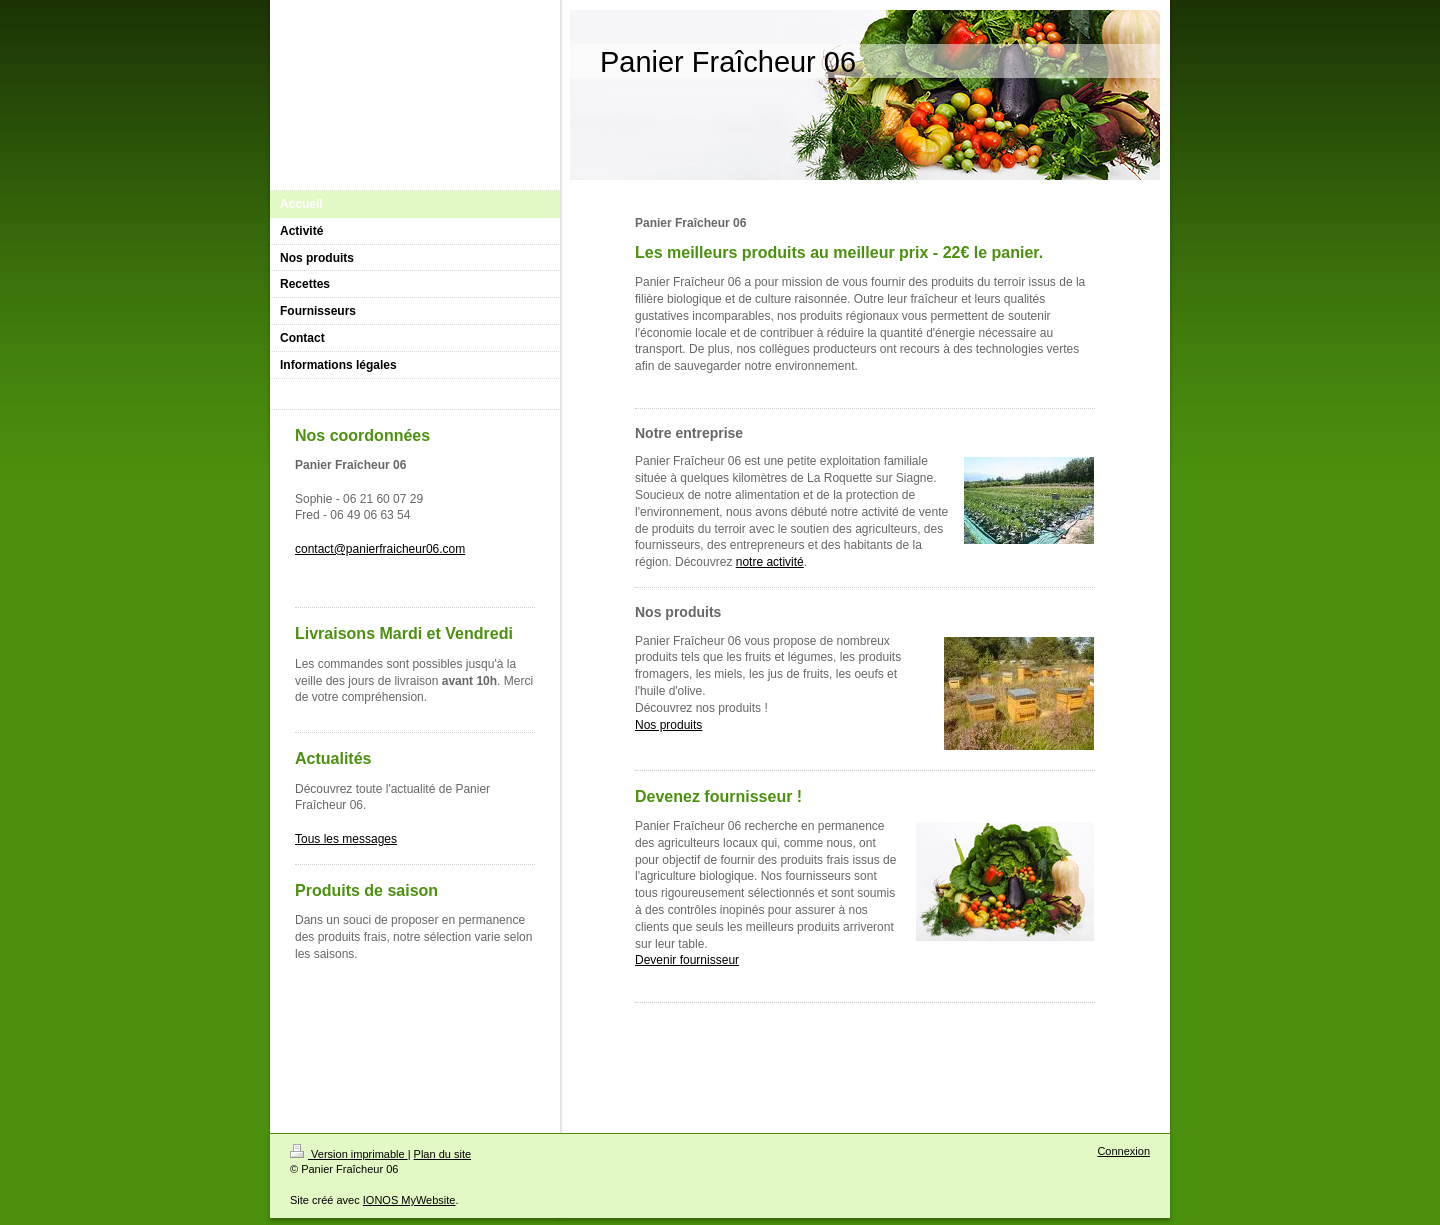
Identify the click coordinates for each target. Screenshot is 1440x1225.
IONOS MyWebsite (409, 1200)
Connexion (1123, 1151)
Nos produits (668, 725)
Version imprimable (349, 1154)
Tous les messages (346, 839)
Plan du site (442, 1154)
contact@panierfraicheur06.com (380, 549)
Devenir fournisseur (687, 960)
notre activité (770, 562)
